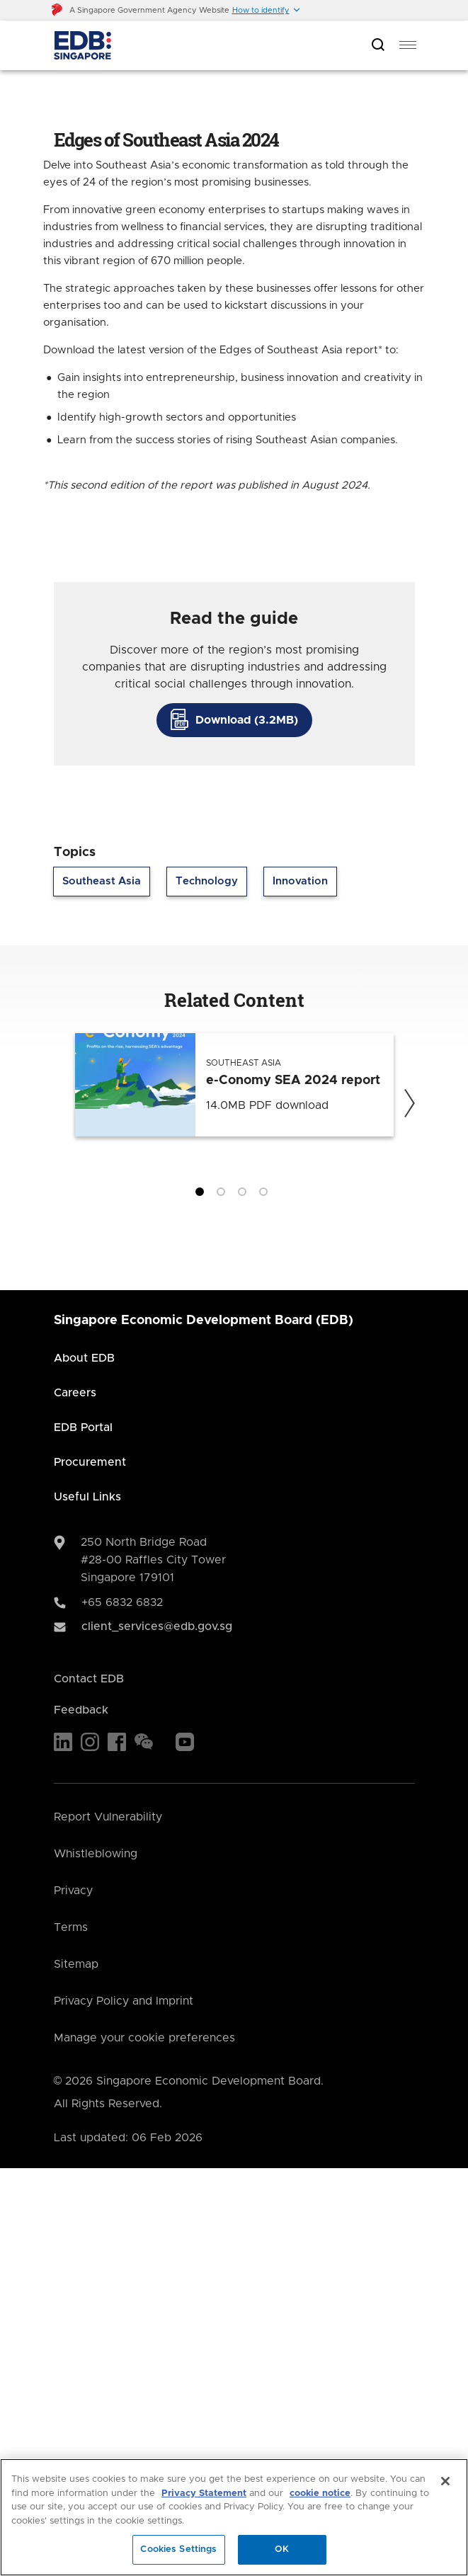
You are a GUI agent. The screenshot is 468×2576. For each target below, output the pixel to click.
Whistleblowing (95, 1853)
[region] (234, 2517)
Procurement (90, 1462)
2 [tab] (224, 1194)
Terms (71, 1927)
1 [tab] (202, 1194)
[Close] (445, 2481)
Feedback (81, 1710)
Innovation (300, 881)
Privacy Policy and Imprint (123, 2001)
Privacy (73, 1890)
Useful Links (87, 1497)
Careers (75, 1392)
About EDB (84, 1358)
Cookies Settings (178, 2549)
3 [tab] (245, 1194)
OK (282, 2549)
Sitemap (76, 1964)
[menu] (408, 45)
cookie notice (320, 2493)
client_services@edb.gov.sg (156, 1626)
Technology (207, 881)
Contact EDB (89, 1679)
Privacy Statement (203, 2493)
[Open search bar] (378, 45)
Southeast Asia (101, 881)
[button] (266, 10)
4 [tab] (266, 1194)
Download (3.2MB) (246, 720)
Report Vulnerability (108, 1817)
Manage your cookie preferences (144, 2038)
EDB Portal (83, 1427)
